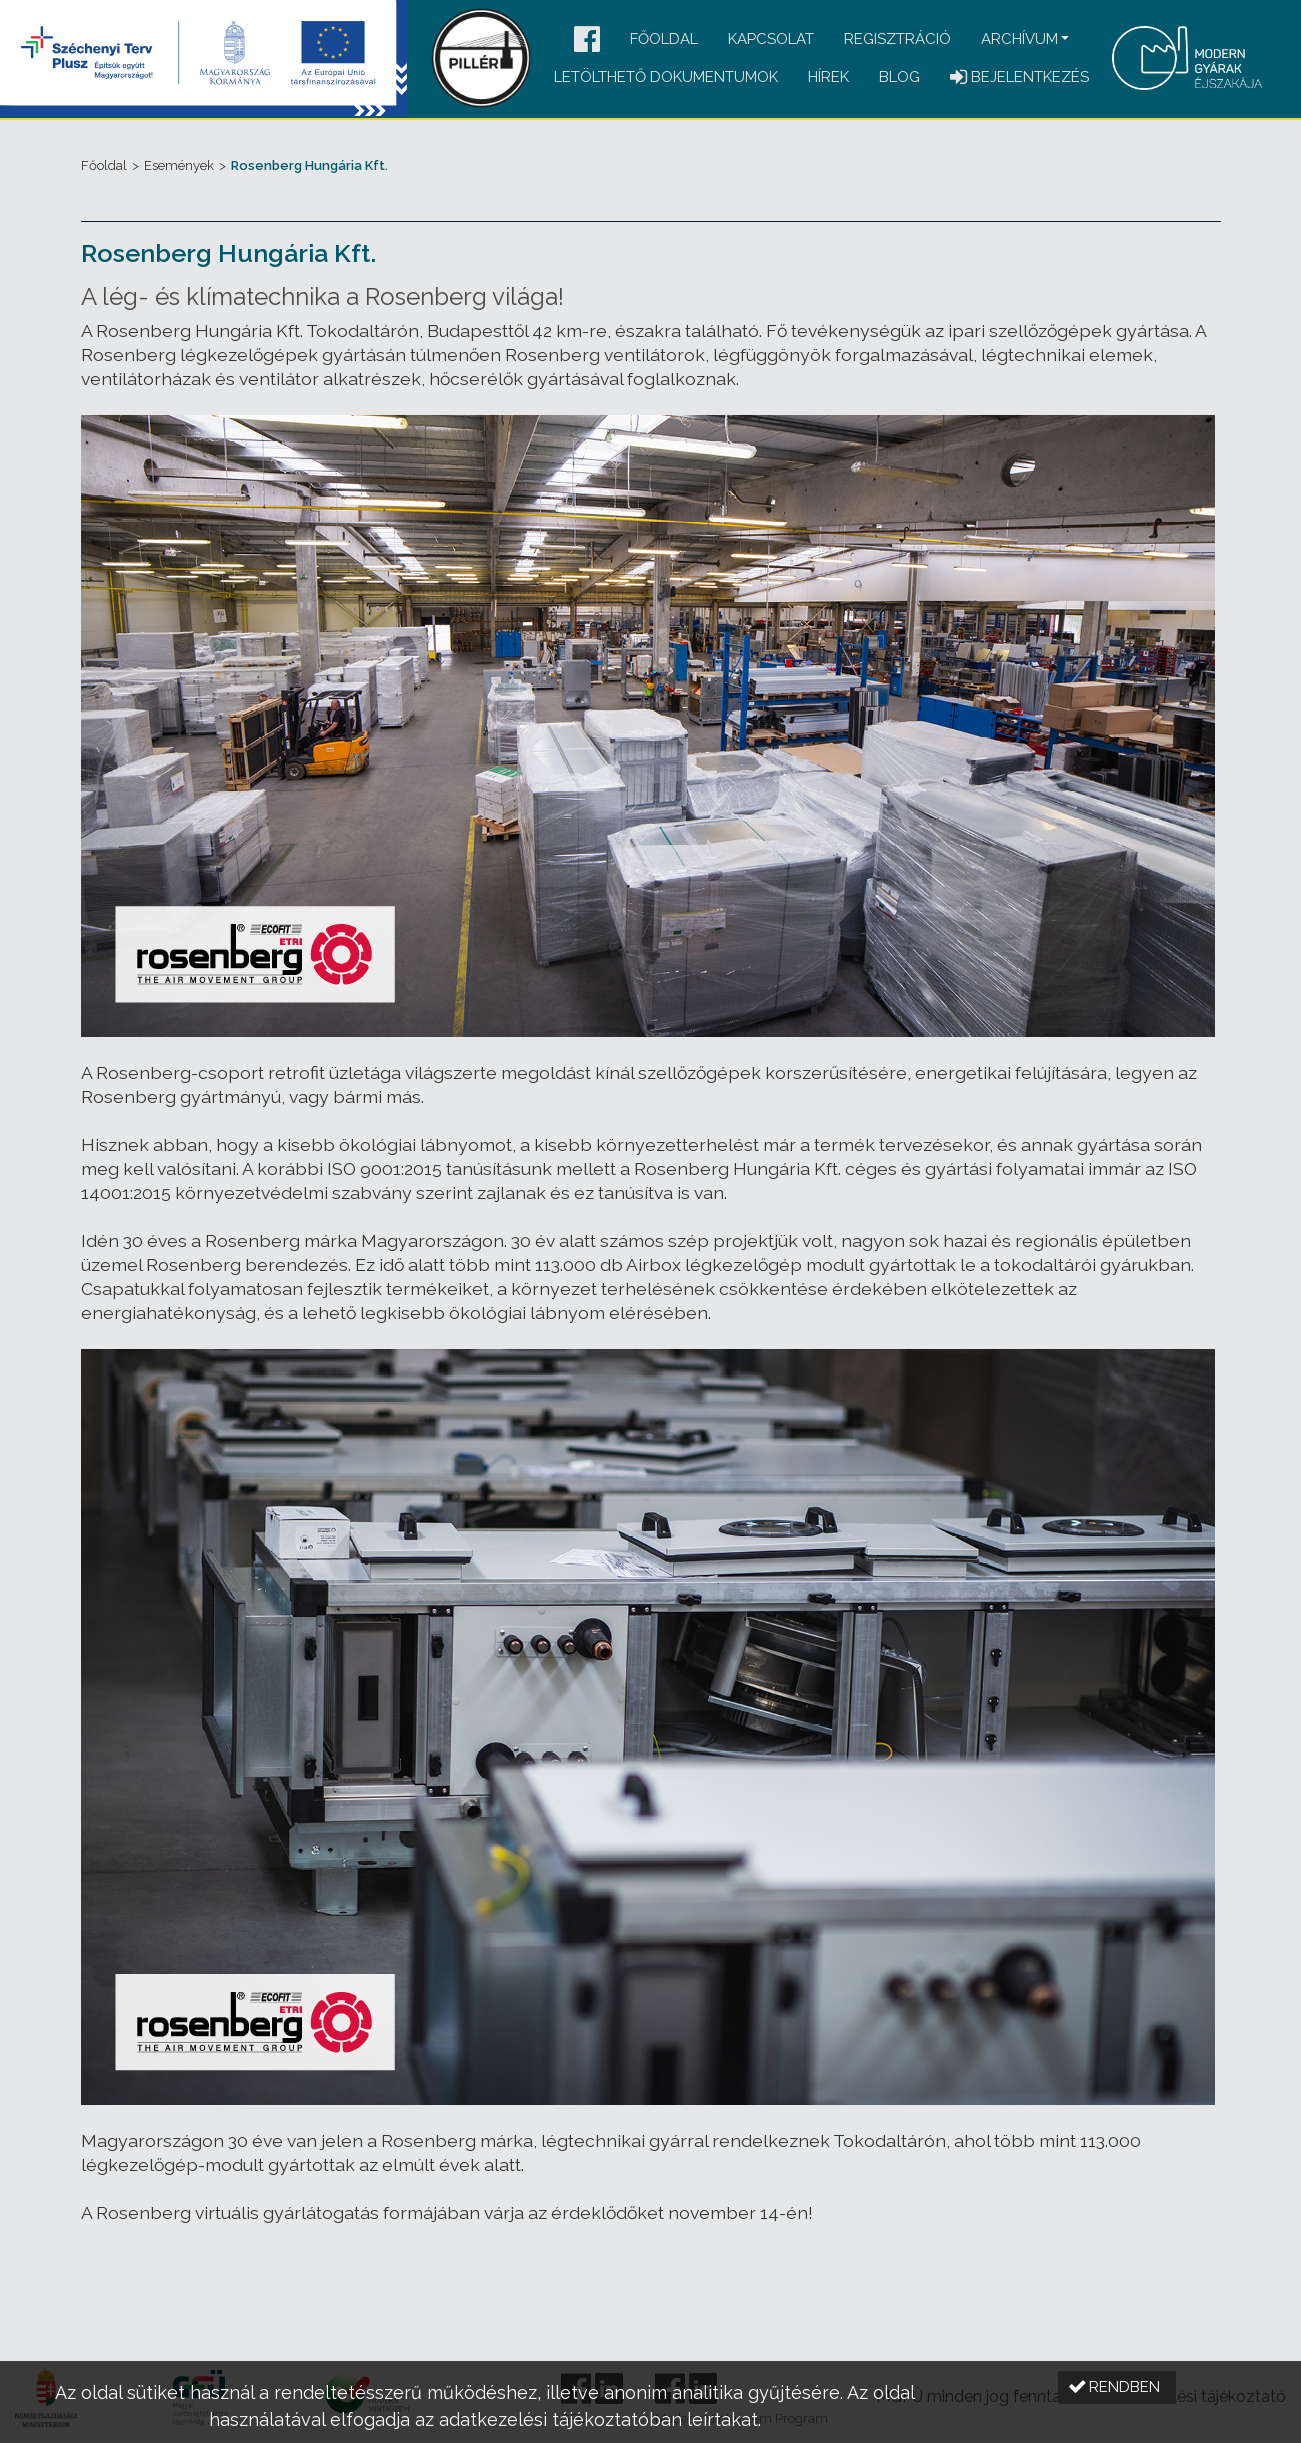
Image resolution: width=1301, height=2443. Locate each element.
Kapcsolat (771, 39)
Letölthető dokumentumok (666, 77)
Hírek (828, 77)
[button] (587, 40)
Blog (899, 77)
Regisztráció (897, 39)
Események (179, 165)
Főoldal (664, 39)
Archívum (1019, 39)
